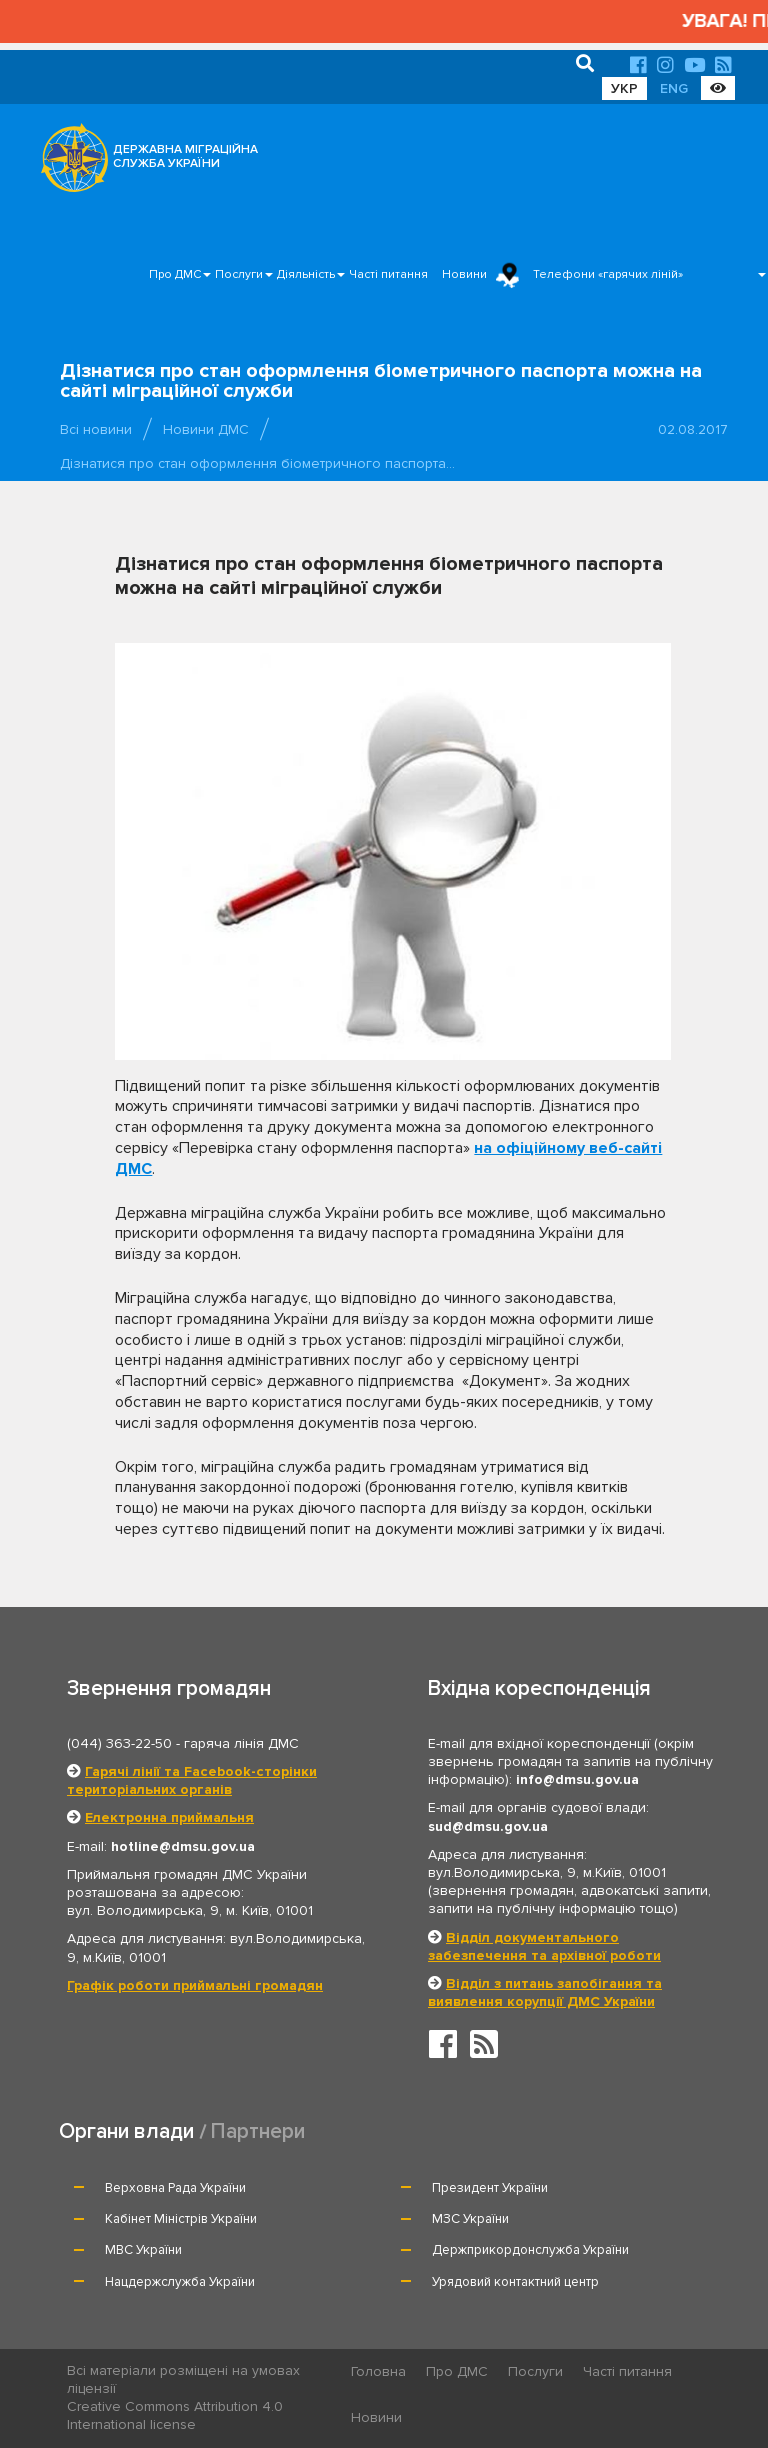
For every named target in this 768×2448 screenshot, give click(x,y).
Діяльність (306, 274)
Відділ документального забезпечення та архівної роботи (544, 1946)
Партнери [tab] (258, 2131)
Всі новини (96, 429)
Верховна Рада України (175, 2188)
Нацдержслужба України (180, 2282)
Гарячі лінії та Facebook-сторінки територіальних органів (192, 1780)
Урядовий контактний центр (515, 2282)
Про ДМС (175, 274)
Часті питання (388, 274)
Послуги (239, 274)
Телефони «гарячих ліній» (608, 274)
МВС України (143, 2250)
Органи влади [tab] (126, 2131)
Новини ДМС (206, 429)
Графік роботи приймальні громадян (195, 1985)
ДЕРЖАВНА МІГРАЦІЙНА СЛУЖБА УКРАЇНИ (185, 156)
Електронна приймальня (169, 1817)
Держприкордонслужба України (530, 2250)
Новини (464, 274)
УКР (624, 88)
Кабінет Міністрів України (181, 2219)
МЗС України (470, 2219)
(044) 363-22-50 (119, 1743)
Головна (378, 2371)
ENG (674, 88)
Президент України (490, 2188)
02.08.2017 (693, 429)
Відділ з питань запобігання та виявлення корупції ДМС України (545, 1992)
